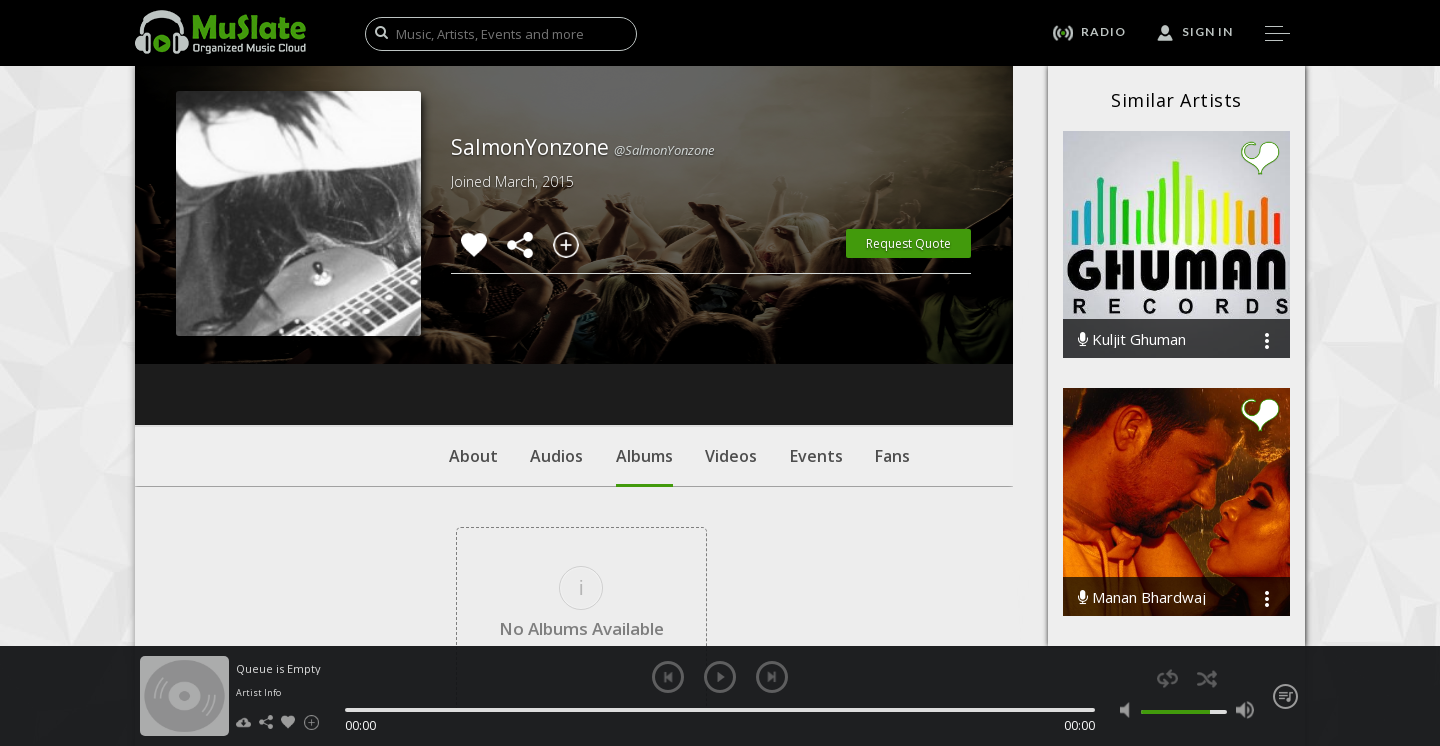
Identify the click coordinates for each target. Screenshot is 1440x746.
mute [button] (1129, 710)
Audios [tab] (556, 335)
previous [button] (668, 677)
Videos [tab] (731, 335)
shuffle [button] (1206, 678)
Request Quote (908, 243)
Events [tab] (816, 335)
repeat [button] (1167, 678)
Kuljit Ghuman (1132, 339)
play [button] (720, 677)
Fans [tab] (892, 335)
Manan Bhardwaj (1142, 597)
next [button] (772, 677)
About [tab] (473, 335)
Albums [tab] (644, 345)
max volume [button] (1244, 710)
